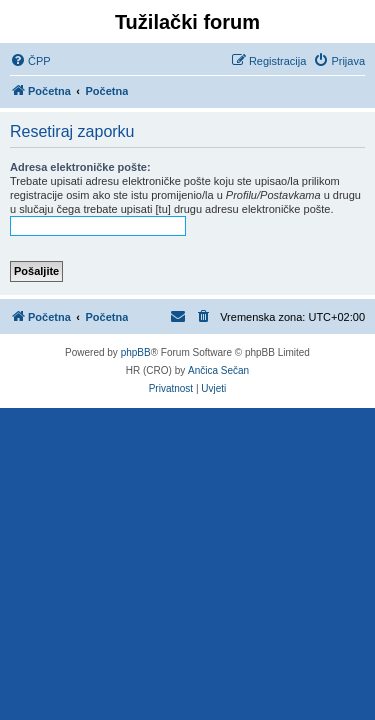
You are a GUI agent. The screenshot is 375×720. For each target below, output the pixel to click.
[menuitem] (30, 61)
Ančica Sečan (218, 370)
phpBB (136, 352)
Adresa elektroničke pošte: (80, 167)
